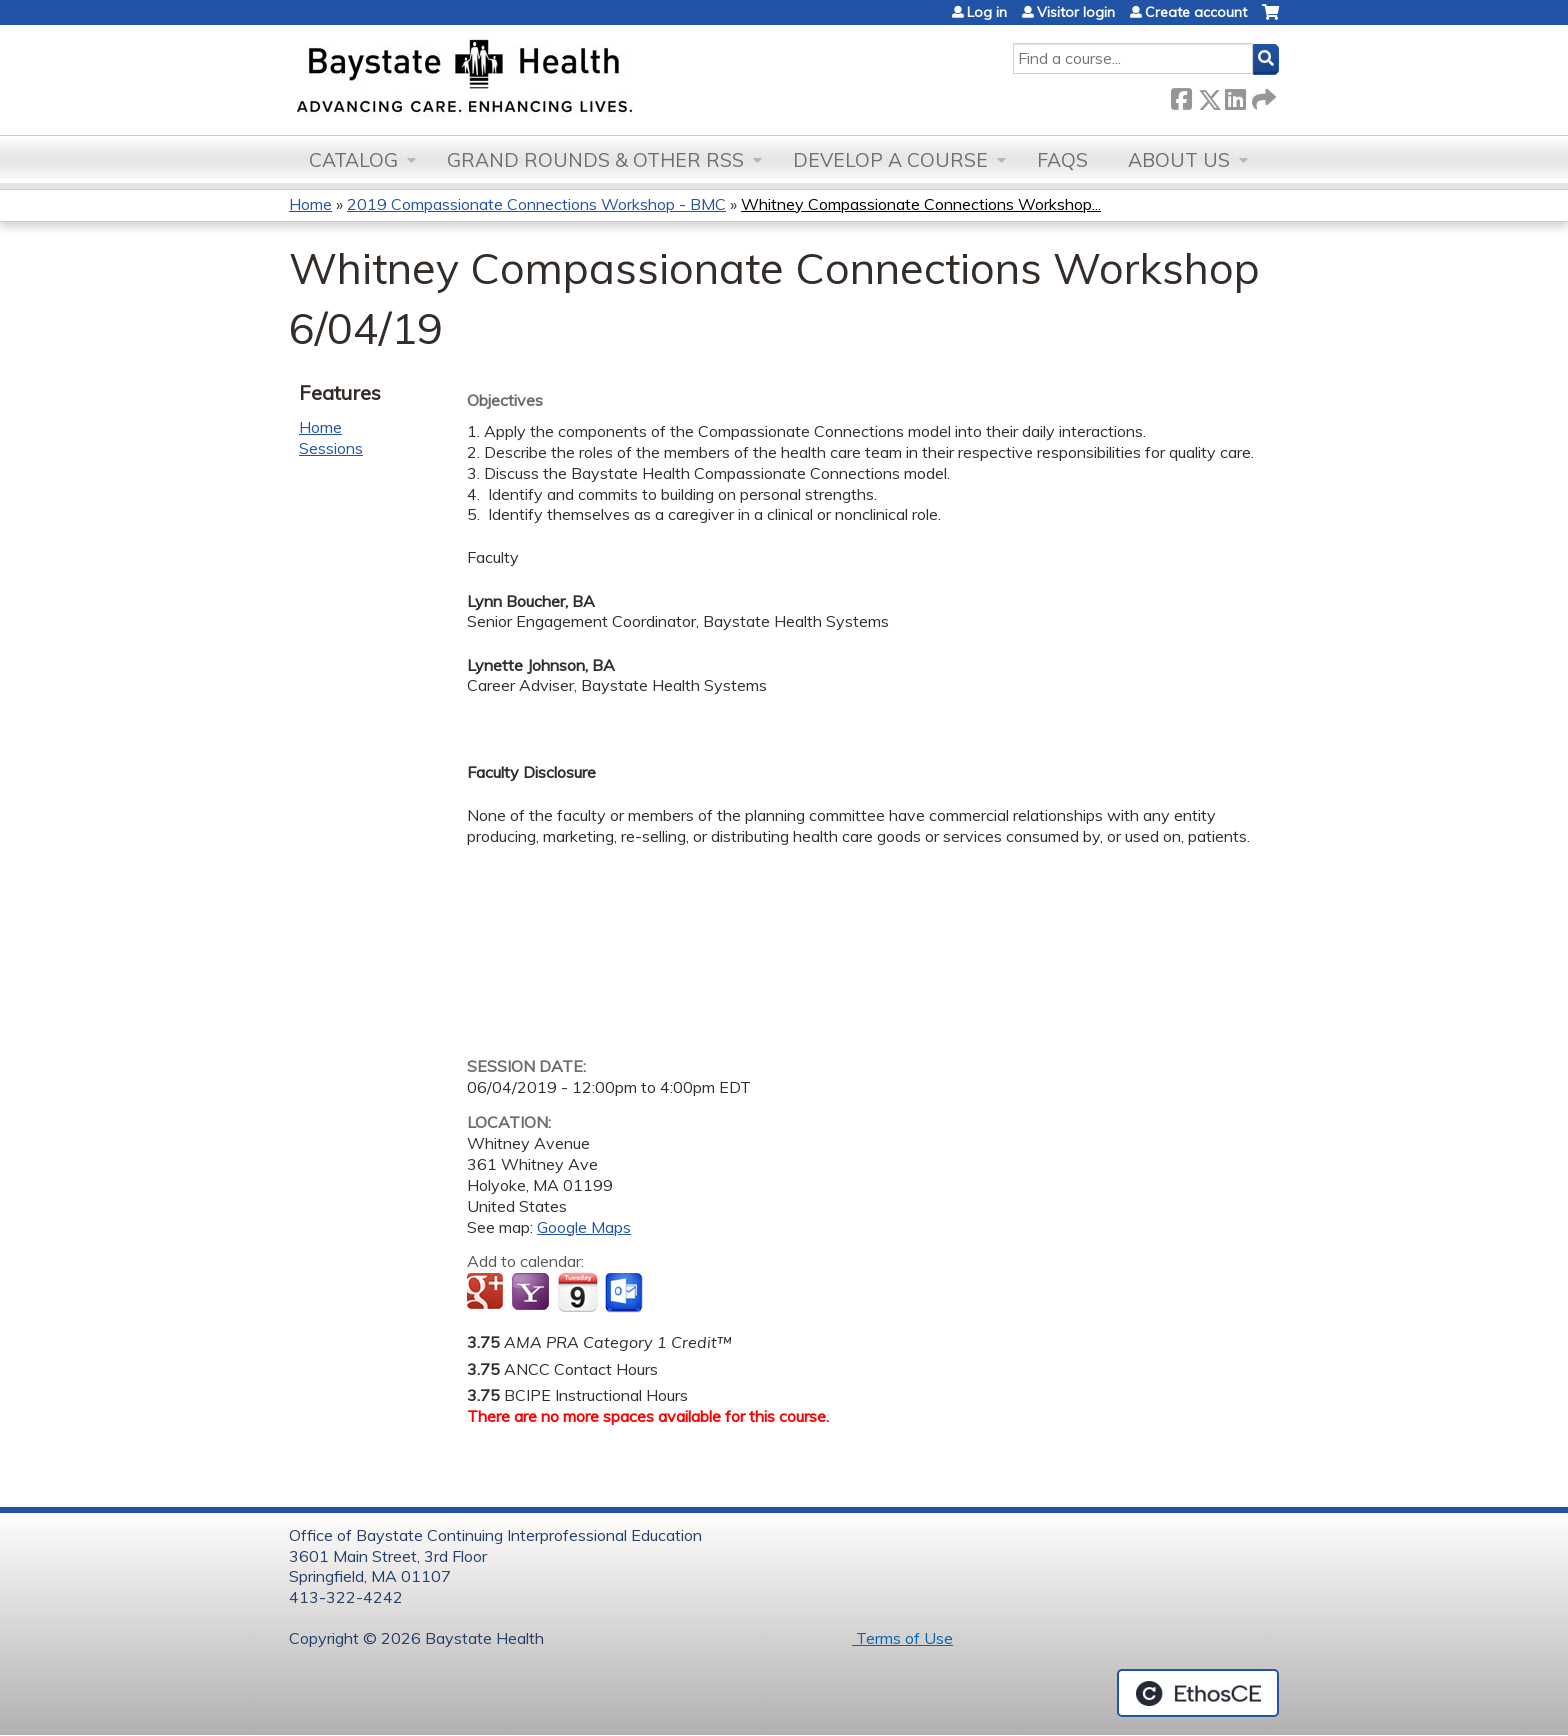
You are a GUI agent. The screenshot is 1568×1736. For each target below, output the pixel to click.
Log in (987, 12)
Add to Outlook (625, 1293)
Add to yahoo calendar (532, 1293)
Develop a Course (890, 160)
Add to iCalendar (577, 1292)
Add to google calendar (487, 1293)
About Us (1179, 160)
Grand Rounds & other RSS (595, 160)
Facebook (1181, 95)
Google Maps (584, 1227)
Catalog (353, 160)
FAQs (1062, 160)
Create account (1196, 12)
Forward (1262, 95)
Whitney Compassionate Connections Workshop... (921, 204)
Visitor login (1076, 12)
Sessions (331, 448)
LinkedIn (1235, 95)
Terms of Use (902, 1638)
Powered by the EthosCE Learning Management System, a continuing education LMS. (1198, 1693)
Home (310, 204)
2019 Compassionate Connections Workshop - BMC (536, 204)
